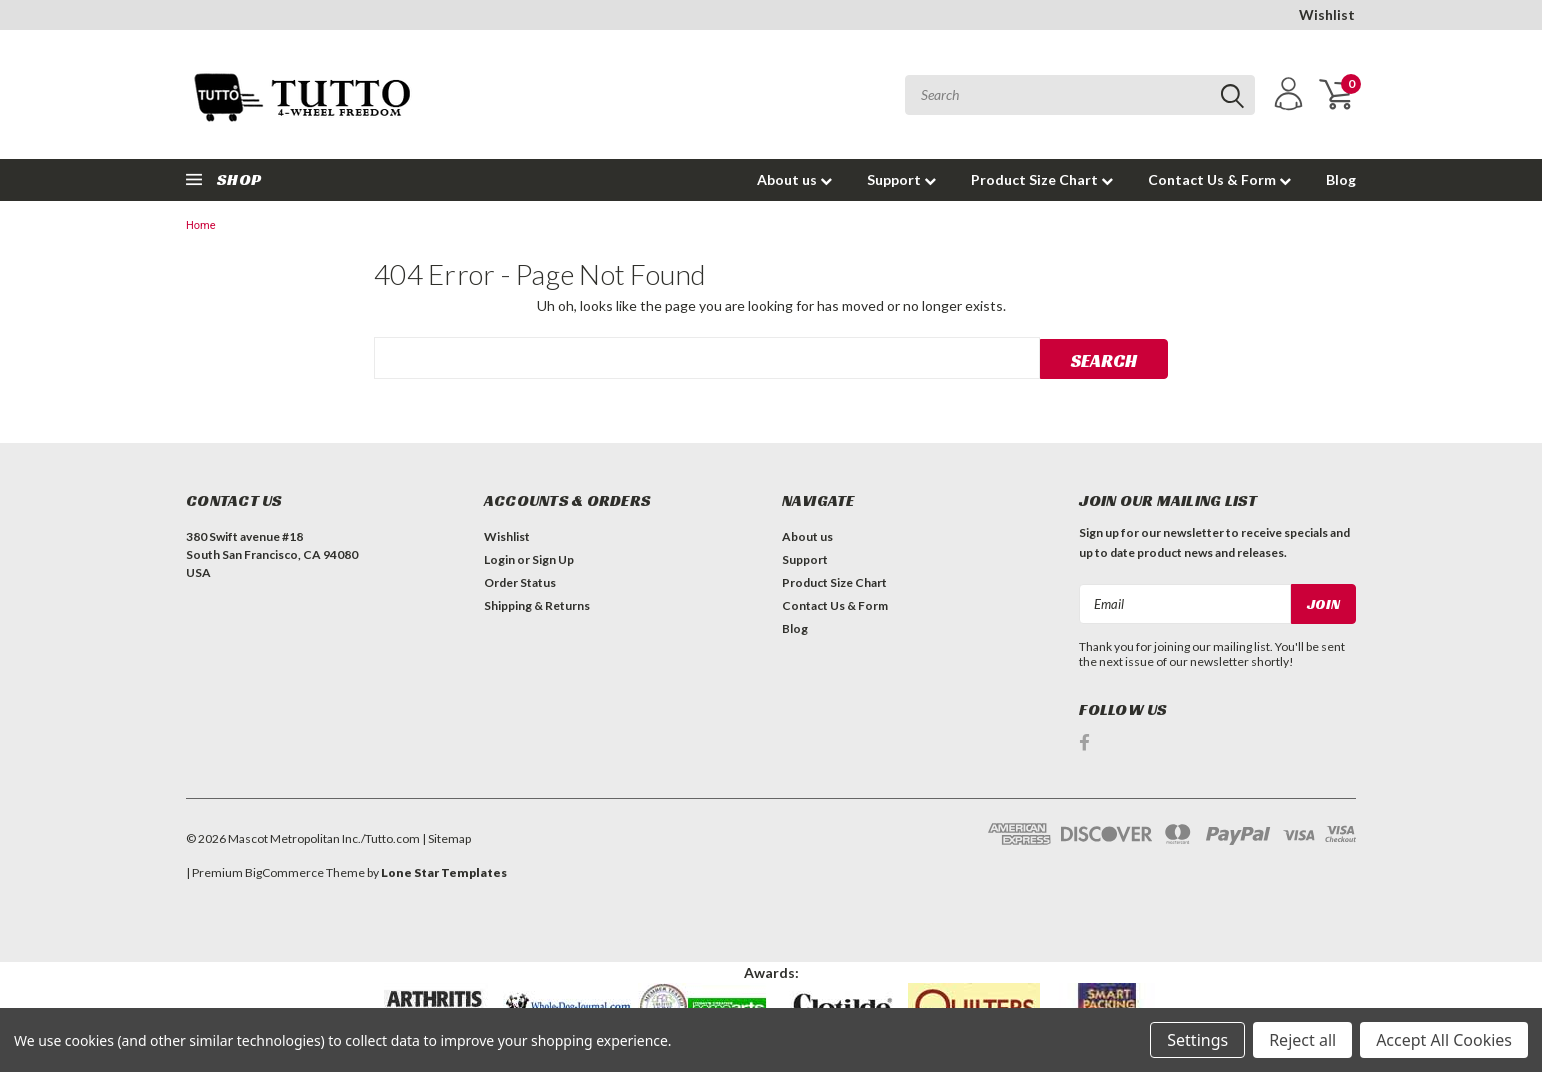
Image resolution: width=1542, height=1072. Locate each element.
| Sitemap (446, 837)
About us (794, 179)
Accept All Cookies (1444, 1040)
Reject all (1302, 1040)
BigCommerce (284, 871)
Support (901, 179)
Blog (1341, 179)
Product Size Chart (1042, 179)
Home (201, 225)
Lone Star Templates (444, 871)
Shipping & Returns (537, 605)
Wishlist (1327, 14)
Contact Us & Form (1219, 179)
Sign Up (553, 559)
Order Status (520, 582)
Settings (1197, 1040)
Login (499, 559)
